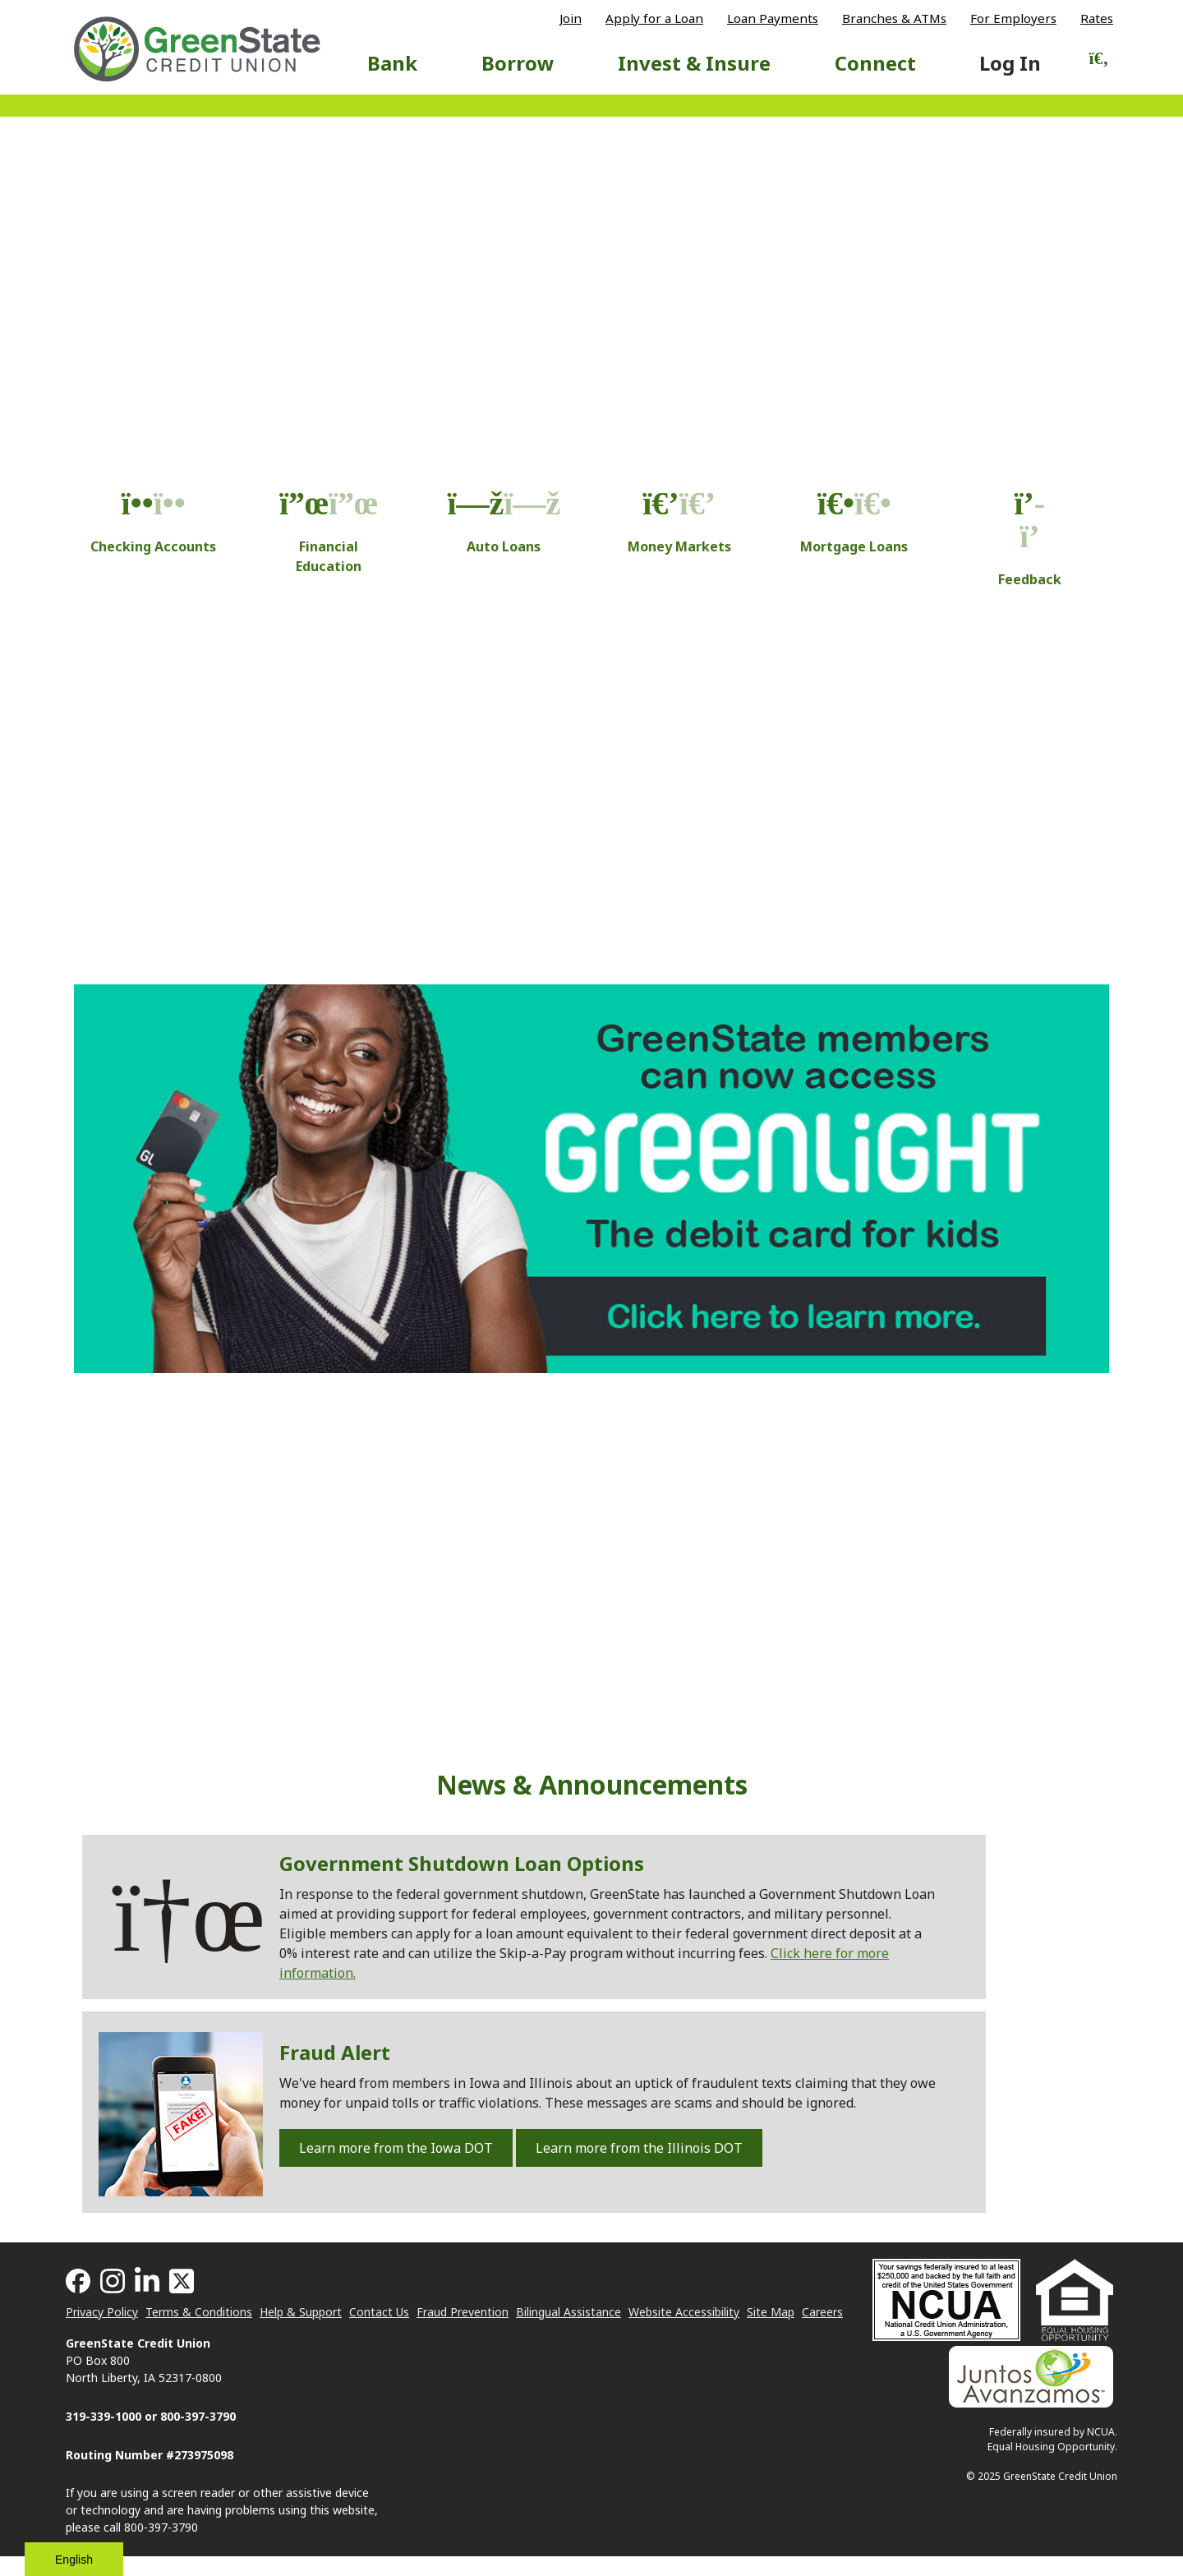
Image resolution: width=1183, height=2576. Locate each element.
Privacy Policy (102, 2312)
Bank (392, 62)
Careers (822, 2312)
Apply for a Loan (654, 18)
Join (570, 18)
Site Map (770, 2312)
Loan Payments (772, 18)
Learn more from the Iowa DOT (396, 2148)
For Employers (1013, 18)
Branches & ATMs (894, 18)
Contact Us (379, 2312)
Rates (1096, 18)
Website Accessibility (683, 2312)
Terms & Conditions (198, 2312)
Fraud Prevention (463, 2312)
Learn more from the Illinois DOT (639, 2148)
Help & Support (301, 2312)
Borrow (518, 62)
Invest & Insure (694, 62)
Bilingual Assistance (568, 2312)
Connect (875, 62)
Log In (1010, 62)
